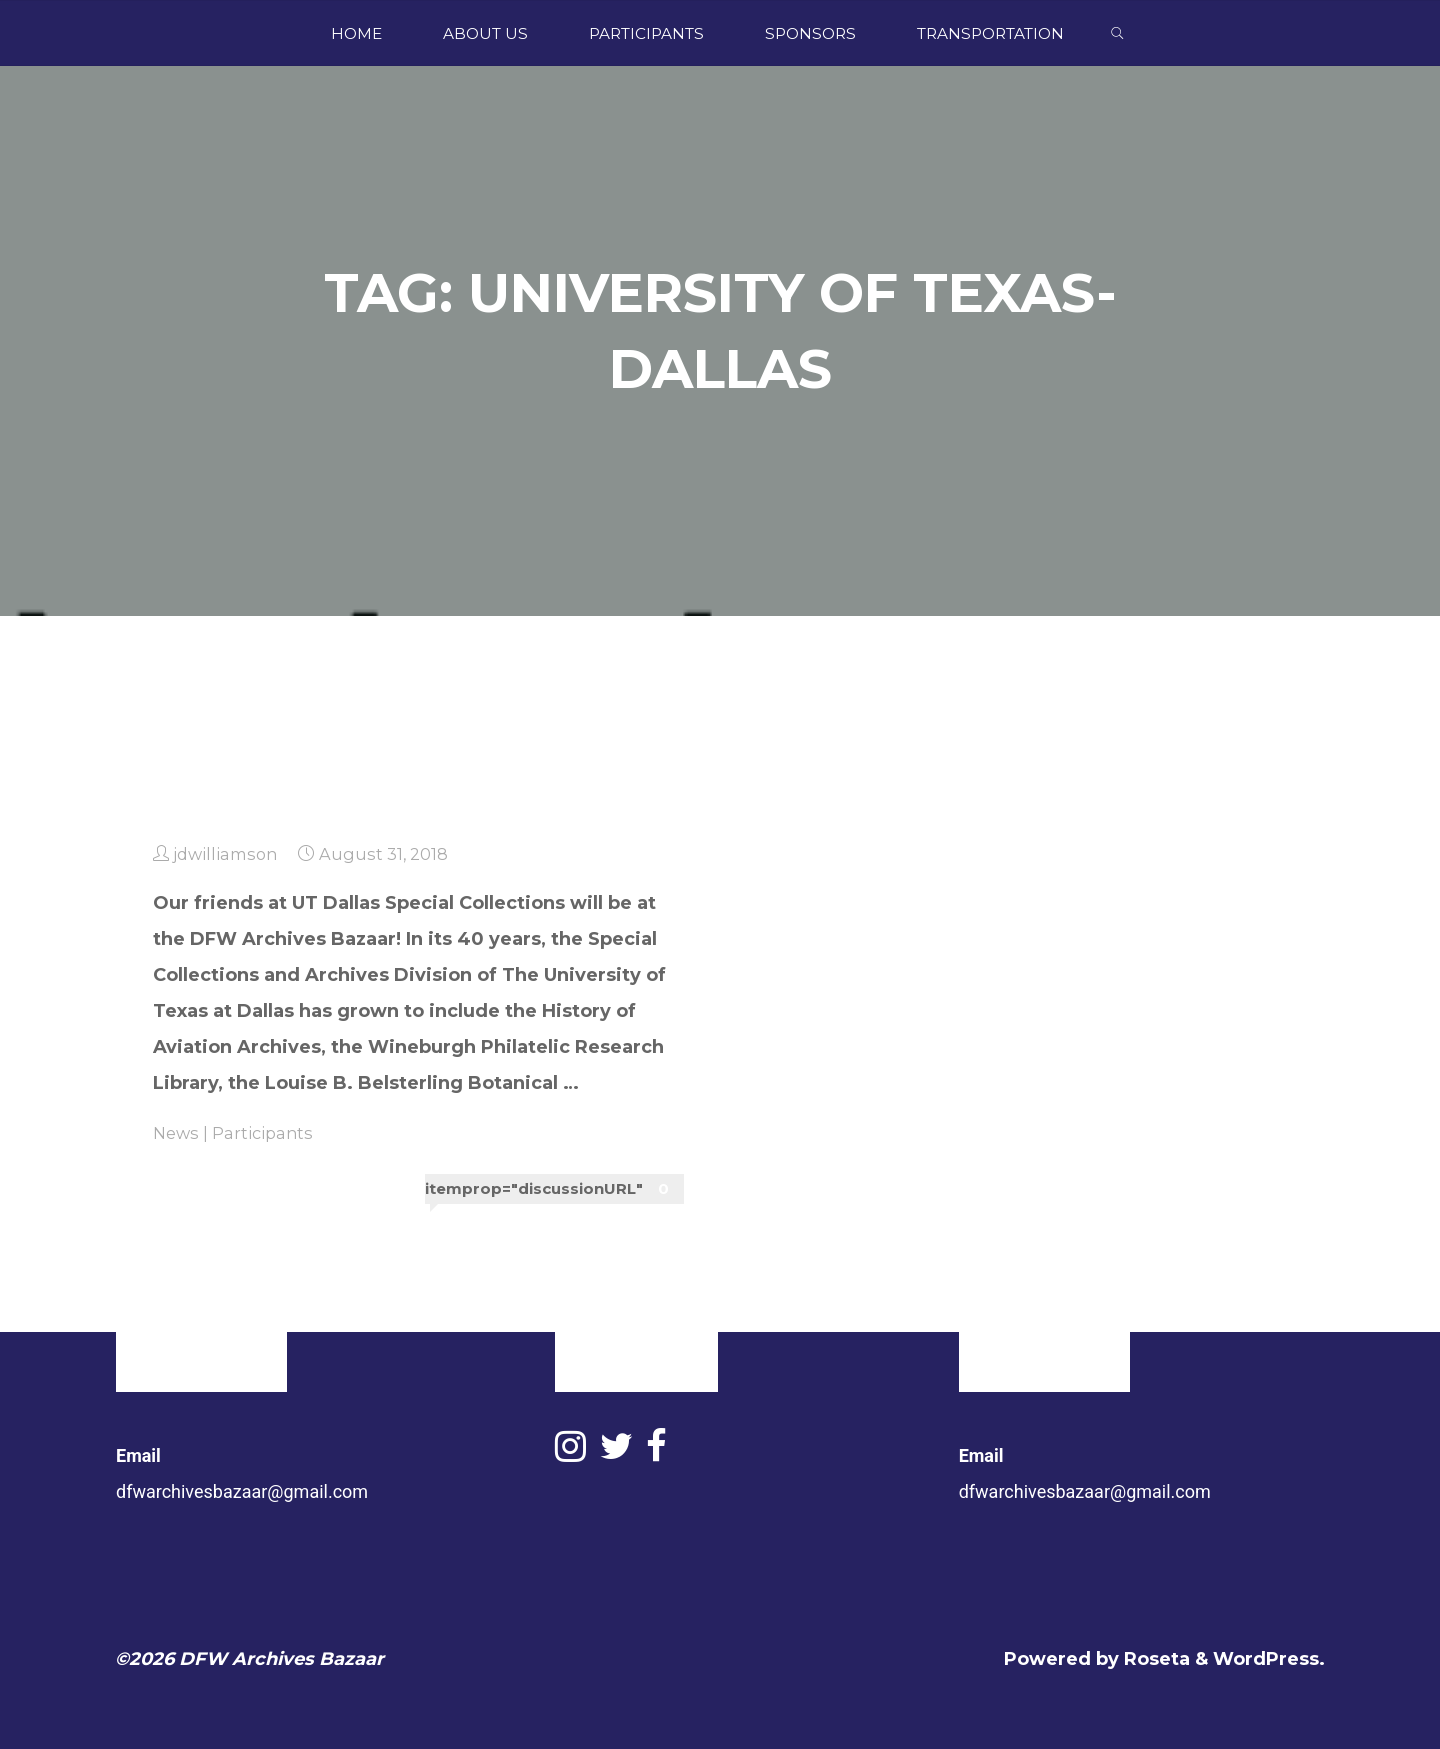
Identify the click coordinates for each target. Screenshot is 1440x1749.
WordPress (1266, 1659)
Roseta (1154, 1659)
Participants (262, 1133)
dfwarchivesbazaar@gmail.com (242, 1491)
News (176, 1133)
